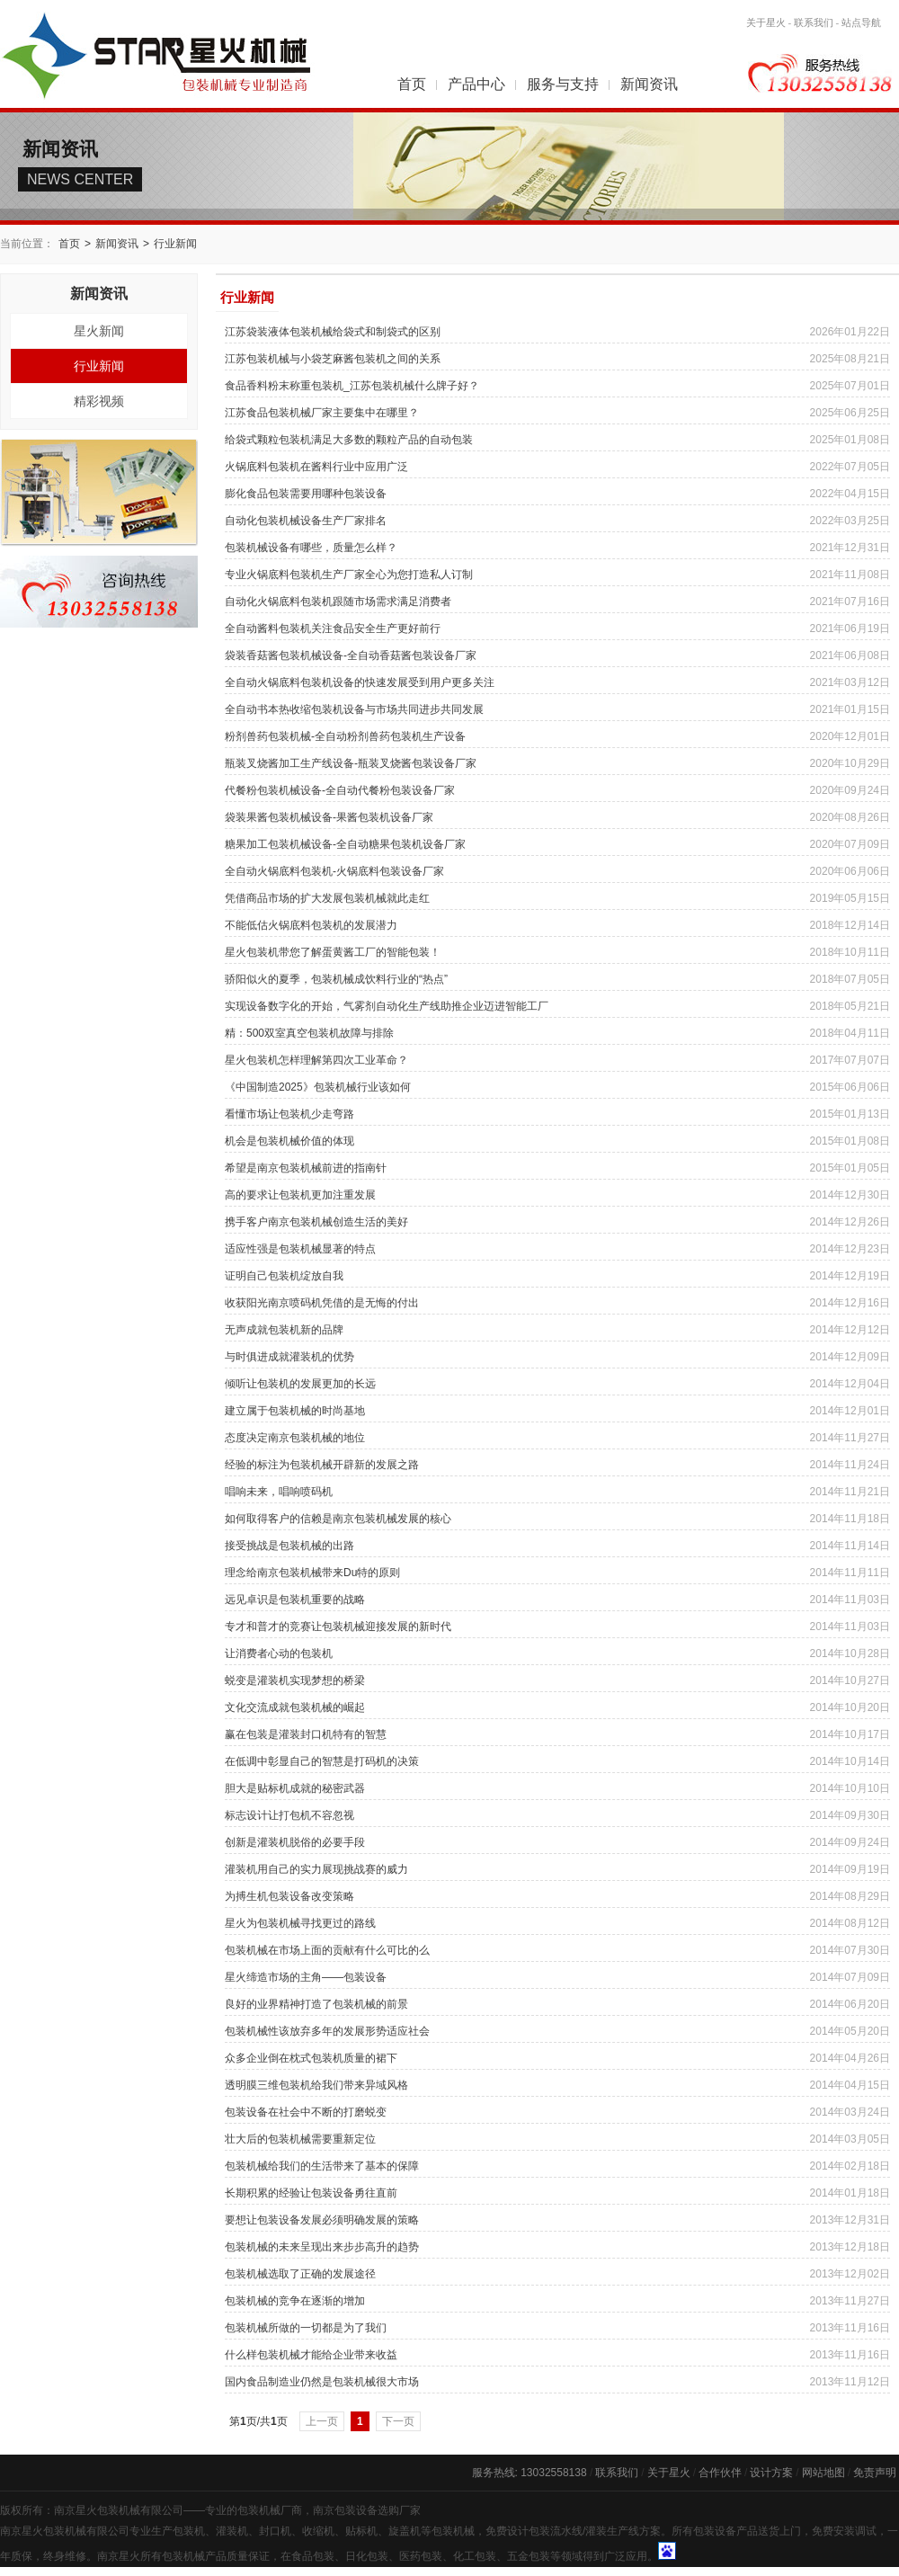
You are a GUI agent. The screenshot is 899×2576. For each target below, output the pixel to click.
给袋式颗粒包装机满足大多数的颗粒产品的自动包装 (349, 439)
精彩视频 (99, 401)
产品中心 (476, 84)
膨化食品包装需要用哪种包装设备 (306, 493)
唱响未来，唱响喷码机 (279, 1491)
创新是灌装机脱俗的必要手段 (295, 1842)
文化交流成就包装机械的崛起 (295, 1707)
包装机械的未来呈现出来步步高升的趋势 (322, 2247)
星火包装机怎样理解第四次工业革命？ (316, 1060)
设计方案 (771, 2472)
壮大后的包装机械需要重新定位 (300, 2139)
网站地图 (823, 2472)
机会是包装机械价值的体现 (289, 1141)
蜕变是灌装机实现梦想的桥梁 (295, 1680)
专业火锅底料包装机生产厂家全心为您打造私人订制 (349, 574)
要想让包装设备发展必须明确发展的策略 (322, 2220)
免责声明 (874, 2472)
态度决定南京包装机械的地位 (295, 1437)
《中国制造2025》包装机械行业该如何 (318, 1087)
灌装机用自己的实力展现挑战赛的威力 (316, 1869)
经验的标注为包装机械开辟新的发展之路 (322, 1464)
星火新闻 (99, 331)
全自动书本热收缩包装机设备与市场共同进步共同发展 (354, 709)
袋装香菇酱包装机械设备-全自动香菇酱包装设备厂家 (350, 655)
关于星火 (766, 22)
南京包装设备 (345, 2510)
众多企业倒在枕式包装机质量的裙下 (311, 2058)
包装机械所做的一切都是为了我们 (306, 2328)
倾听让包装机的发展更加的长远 (300, 1383)
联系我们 (813, 22)
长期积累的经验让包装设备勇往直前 (311, 2193)
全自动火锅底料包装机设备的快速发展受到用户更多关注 (359, 682)
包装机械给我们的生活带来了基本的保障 (322, 2166)
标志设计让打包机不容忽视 (289, 1815)
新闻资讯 (649, 84)
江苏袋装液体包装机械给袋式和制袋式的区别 (333, 331)
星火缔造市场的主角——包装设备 (306, 1977)
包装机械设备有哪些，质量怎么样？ (311, 547)
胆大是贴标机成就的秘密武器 (295, 1788)
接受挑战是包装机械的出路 (289, 1545)
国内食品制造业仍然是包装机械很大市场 (322, 2381)
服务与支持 (563, 84)
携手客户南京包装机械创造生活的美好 (316, 1222)
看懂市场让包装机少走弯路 (289, 1114)
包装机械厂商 (269, 2510)
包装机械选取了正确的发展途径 (300, 2274)
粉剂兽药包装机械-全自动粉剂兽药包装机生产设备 (345, 736)
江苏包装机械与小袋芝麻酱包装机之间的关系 (333, 358)
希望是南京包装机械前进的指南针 (306, 1168)
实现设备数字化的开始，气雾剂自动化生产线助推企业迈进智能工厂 (386, 1006)
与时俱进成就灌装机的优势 (289, 1356)
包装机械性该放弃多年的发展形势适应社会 (327, 2031)
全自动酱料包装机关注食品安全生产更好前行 (333, 628)
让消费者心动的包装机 (279, 1653)
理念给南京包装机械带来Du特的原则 (312, 1572)
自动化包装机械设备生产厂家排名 (306, 520)
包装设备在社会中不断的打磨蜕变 (306, 2112)
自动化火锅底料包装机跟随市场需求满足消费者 (338, 601)
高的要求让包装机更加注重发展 (300, 1195)
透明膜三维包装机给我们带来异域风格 (316, 2085)
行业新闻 (175, 243)
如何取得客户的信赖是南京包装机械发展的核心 (338, 1518)
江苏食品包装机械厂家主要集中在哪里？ (322, 412)
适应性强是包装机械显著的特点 (300, 1249)
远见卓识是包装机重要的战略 (295, 1599)
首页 (411, 84)
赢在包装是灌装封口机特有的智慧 (306, 1734)
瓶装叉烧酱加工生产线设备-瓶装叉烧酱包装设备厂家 (350, 763)
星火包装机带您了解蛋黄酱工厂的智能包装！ (333, 952)
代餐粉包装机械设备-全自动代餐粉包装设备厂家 (340, 790)
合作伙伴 (720, 2472)
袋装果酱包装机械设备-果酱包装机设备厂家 (329, 817)
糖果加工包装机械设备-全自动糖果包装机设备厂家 (345, 844)
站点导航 (861, 22)
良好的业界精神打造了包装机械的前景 (316, 2004)
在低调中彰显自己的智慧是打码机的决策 (322, 1761)
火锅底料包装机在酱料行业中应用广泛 (316, 466)
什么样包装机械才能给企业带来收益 (311, 2355)
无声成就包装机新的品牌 (284, 1330)
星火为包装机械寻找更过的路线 (300, 1923)
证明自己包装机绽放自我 (284, 1276)
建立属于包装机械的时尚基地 (295, 1410)
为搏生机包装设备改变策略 (289, 1896)
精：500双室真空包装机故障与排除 (309, 1033)
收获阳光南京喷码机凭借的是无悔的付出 (322, 1303)
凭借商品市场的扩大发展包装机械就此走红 (327, 898)
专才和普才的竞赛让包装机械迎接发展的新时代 (338, 1626)
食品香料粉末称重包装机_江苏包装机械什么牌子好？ (352, 385)
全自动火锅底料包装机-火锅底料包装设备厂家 (334, 871)
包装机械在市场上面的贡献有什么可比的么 (327, 1950)
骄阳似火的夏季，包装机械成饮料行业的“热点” (336, 979)
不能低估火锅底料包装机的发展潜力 (311, 925)
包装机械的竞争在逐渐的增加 (295, 2301)
